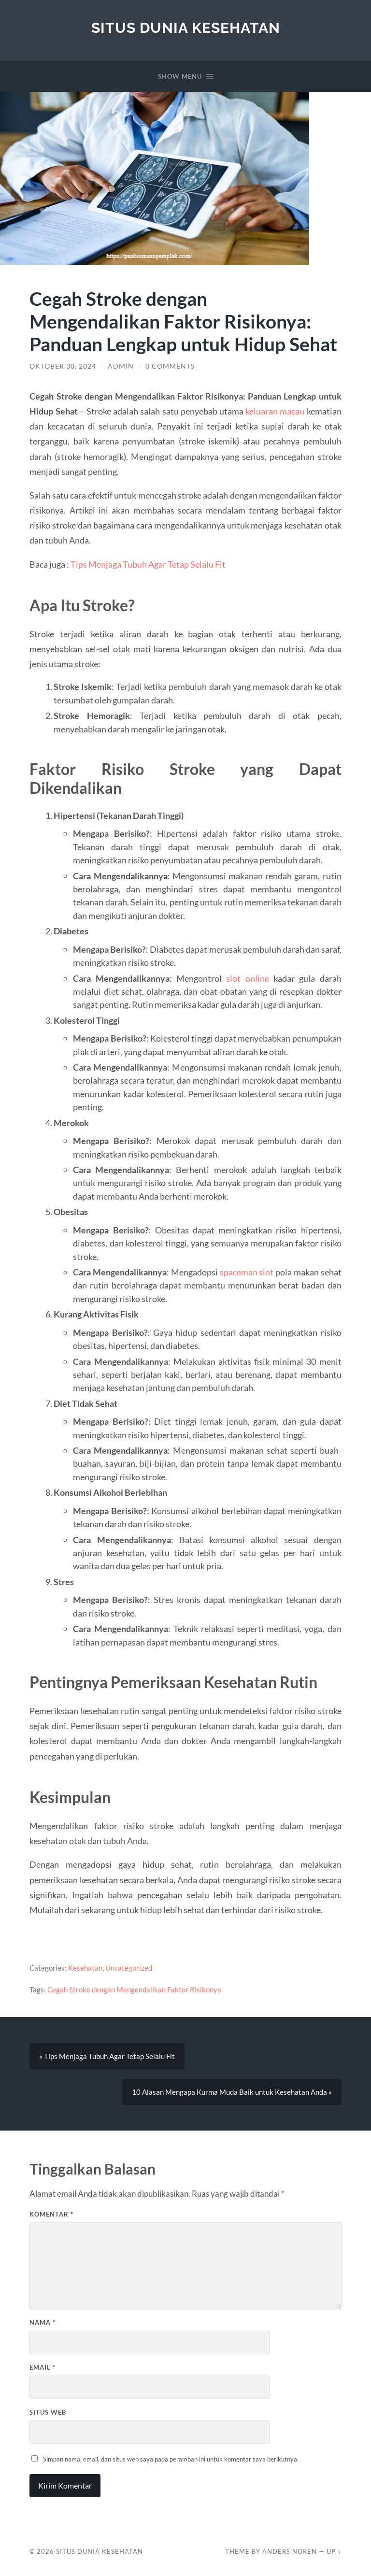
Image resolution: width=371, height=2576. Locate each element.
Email (42, 2367)
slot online (247, 978)
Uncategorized (128, 1967)
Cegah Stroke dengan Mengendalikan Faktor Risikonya (134, 1989)
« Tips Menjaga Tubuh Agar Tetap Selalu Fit (107, 2056)
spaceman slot (247, 1272)
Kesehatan (85, 1967)
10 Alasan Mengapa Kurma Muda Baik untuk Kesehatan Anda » (232, 2092)
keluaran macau (274, 411)
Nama (42, 2322)
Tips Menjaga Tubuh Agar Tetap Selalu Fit (148, 564)
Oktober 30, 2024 (62, 366)
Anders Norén (289, 2551)
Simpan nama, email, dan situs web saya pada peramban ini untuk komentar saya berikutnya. (171, 2459)
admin (121, 366)
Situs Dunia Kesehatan (185, 27)
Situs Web (47, 2412)
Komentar (51, 2214)
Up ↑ (334, 2551)
